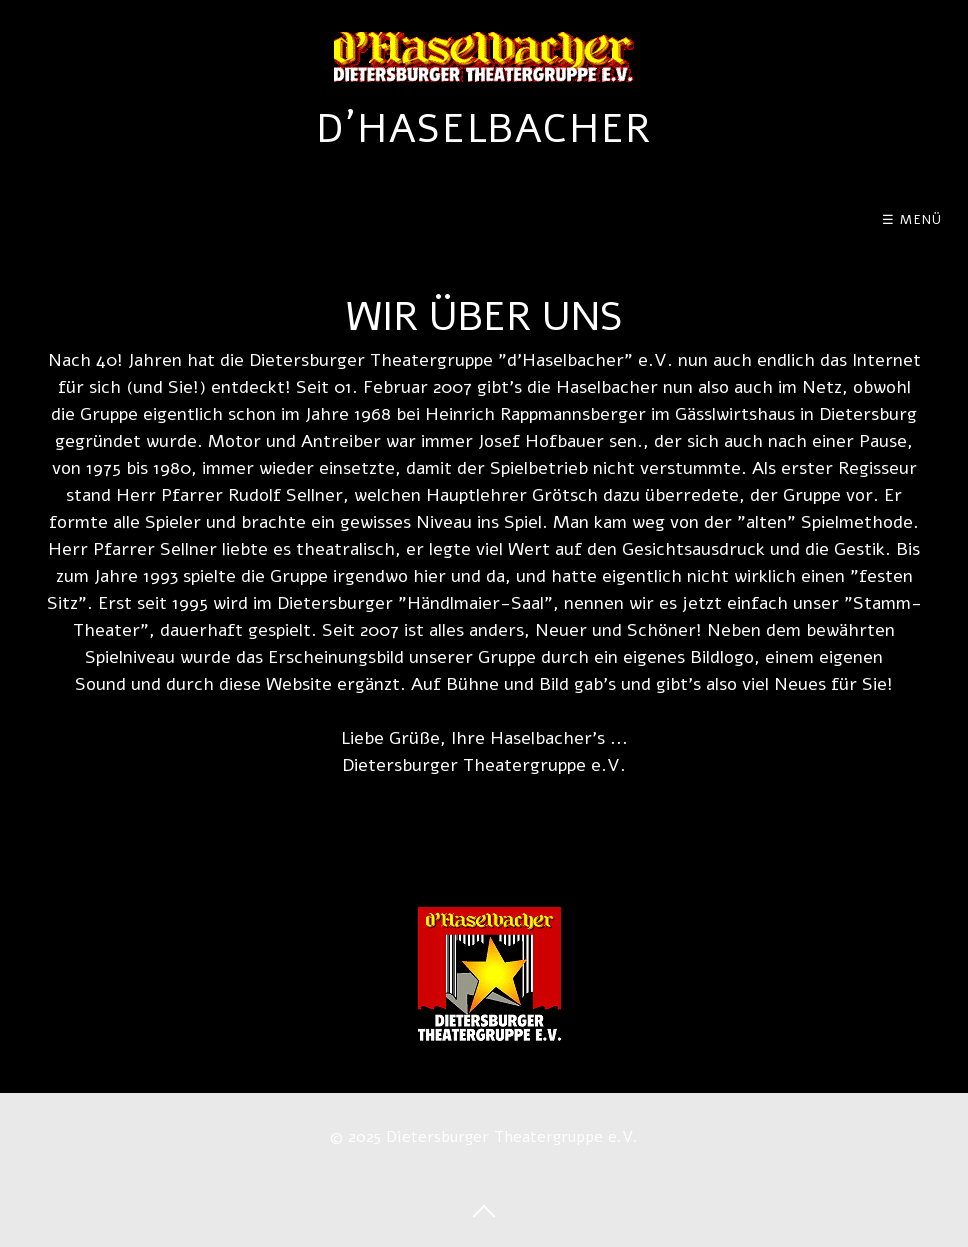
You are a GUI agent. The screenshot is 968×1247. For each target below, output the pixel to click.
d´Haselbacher (484, 129)
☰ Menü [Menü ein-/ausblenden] (912, 220)
